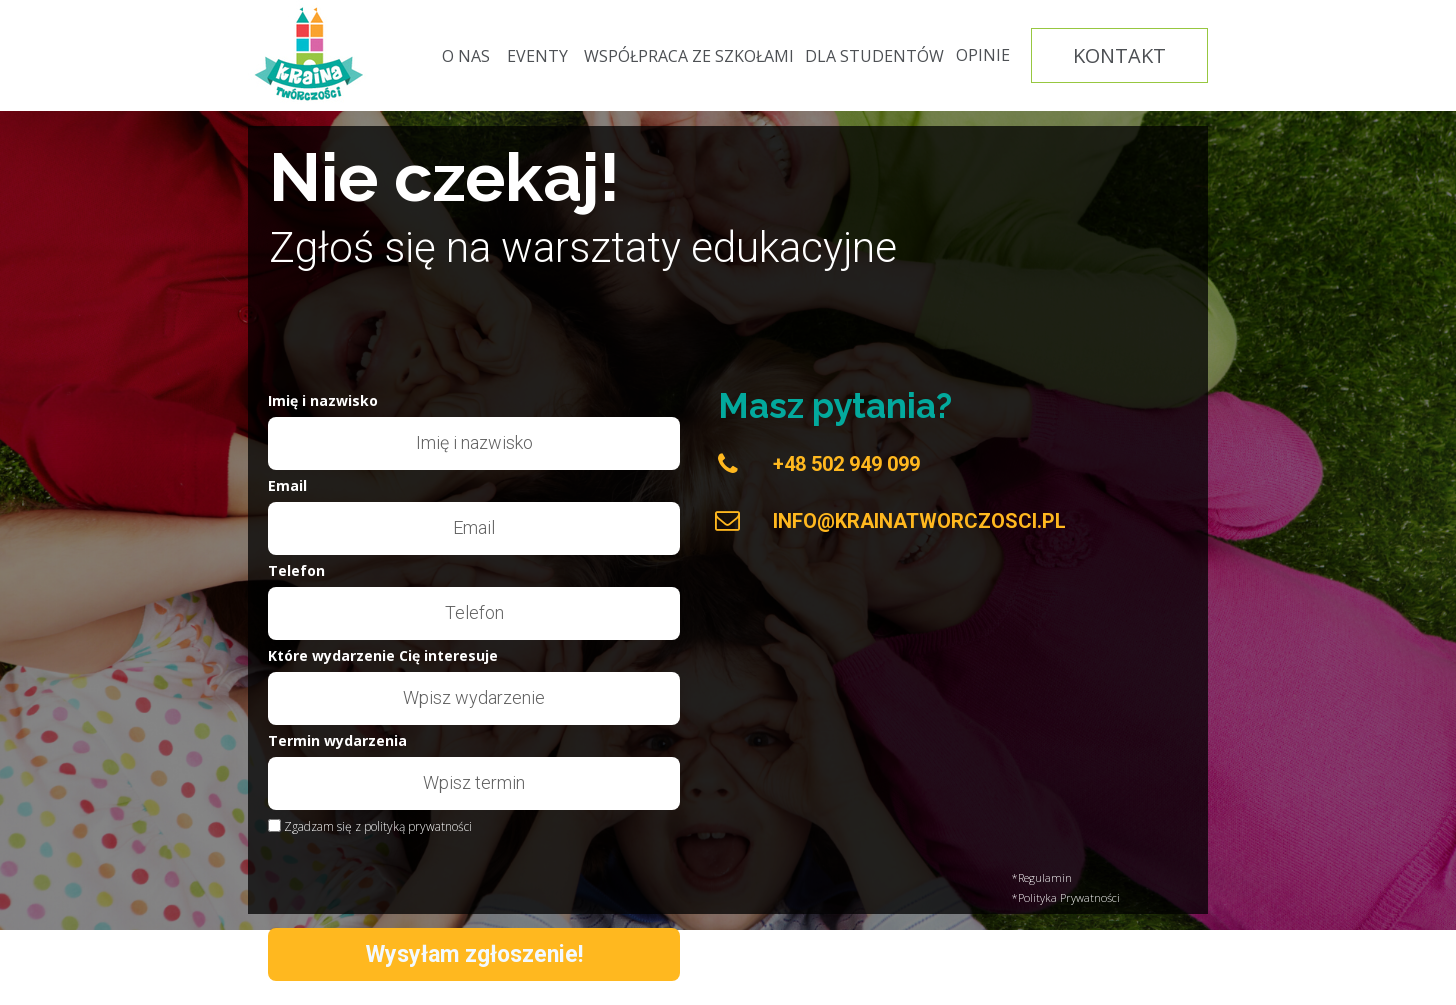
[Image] (310, 55)
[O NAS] (466, 56)
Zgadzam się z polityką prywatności (378, 827)
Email (287, 487)
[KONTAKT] (1119, 55)
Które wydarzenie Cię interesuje (383, 657)
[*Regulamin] (1110, 878)
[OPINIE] (983, 56)
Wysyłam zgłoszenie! (474, 954)
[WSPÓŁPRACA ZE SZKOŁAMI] (689, 55)
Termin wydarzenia (337, 742)
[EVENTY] (537, 56)
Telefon (296, 572)
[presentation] (409, 877)
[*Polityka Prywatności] (1110, 898)
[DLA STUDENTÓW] (874, 56)
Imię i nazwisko (323, 402)
